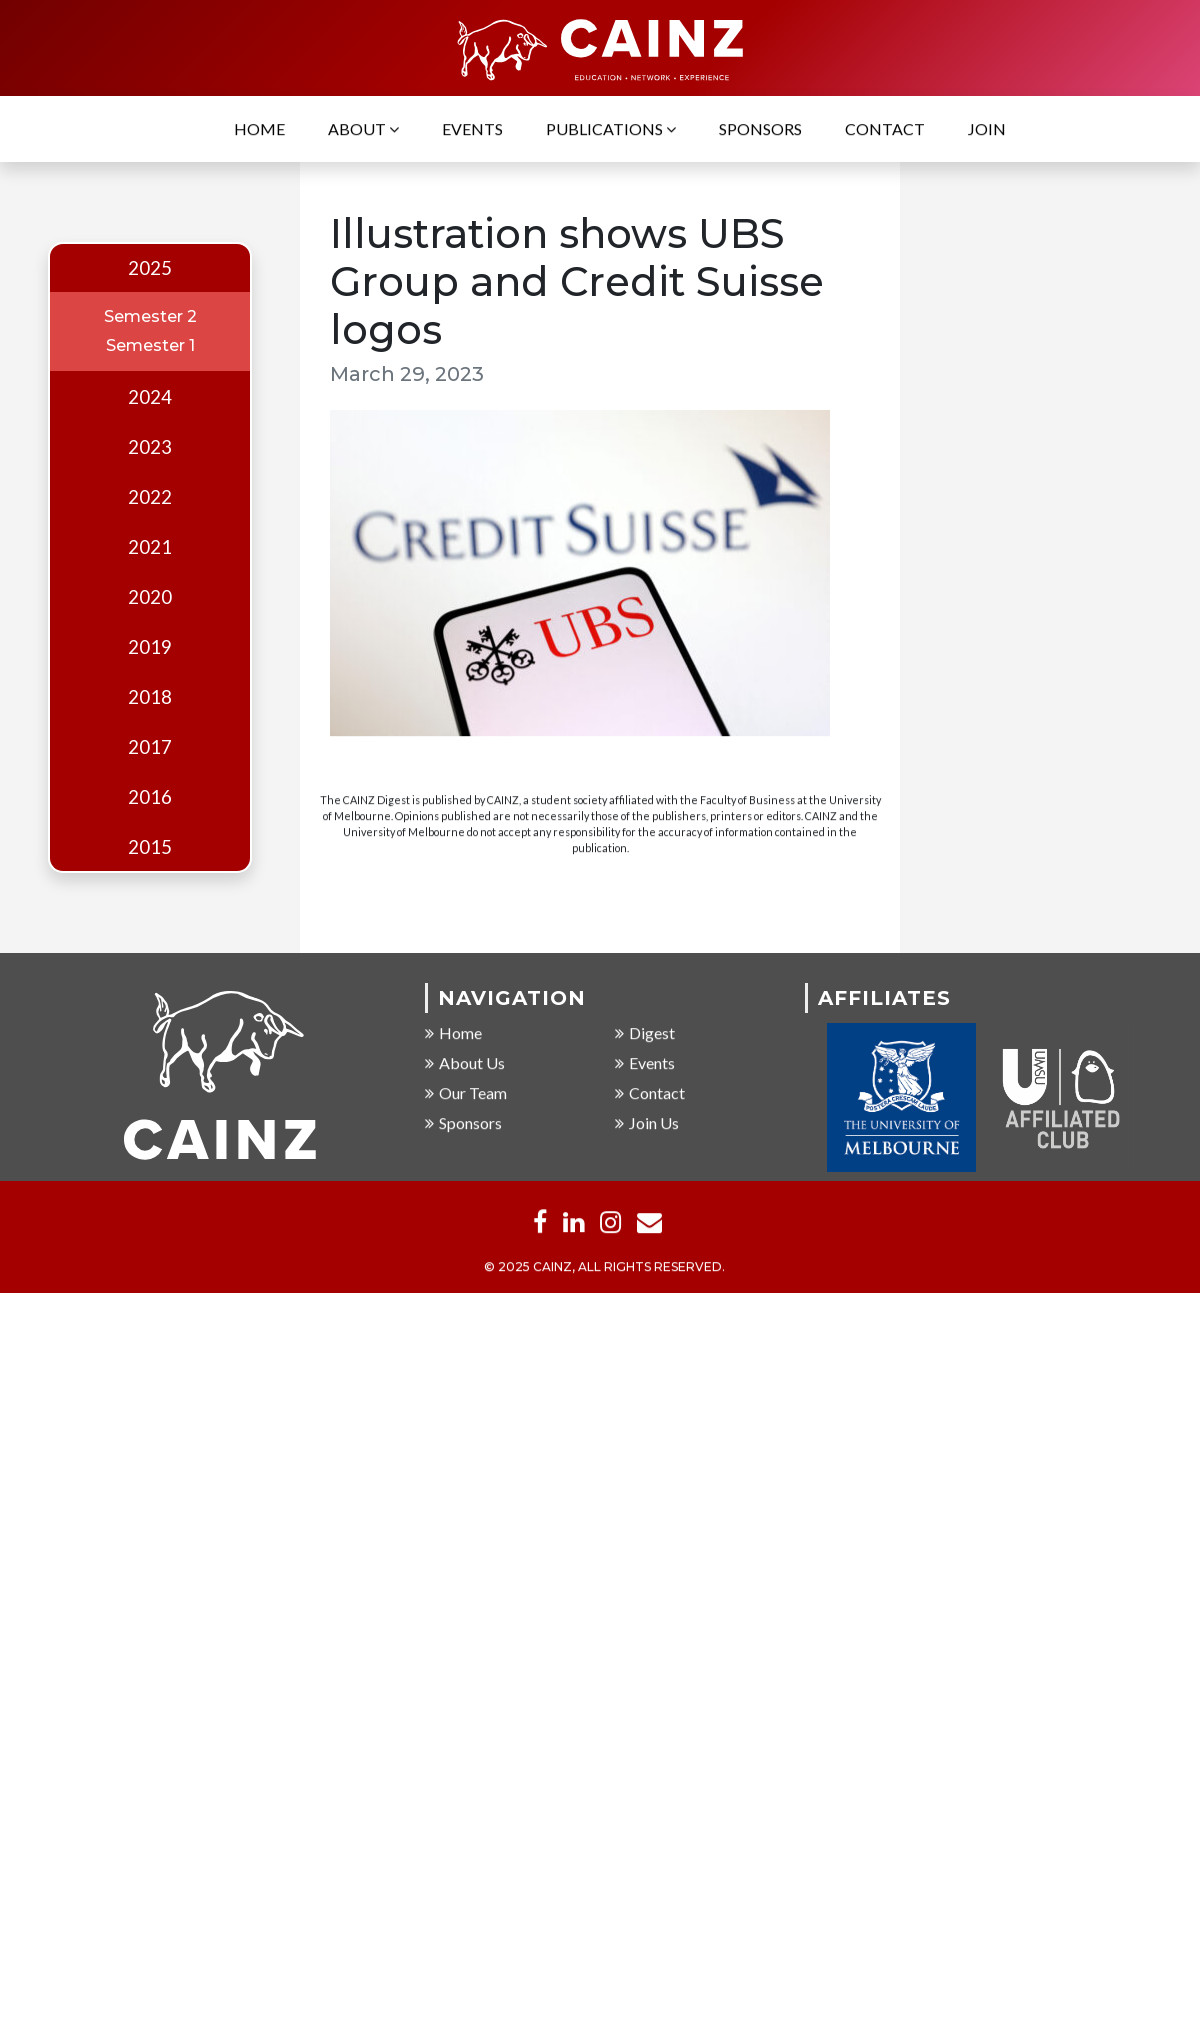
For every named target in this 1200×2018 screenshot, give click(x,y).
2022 (150, 497)
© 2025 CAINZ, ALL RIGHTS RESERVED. (604, 1268)
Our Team (466, 1093)
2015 (150, 847)
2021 (150, 547)
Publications (611, 130)
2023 (150, 447)
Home (259, 130)
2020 (150, 597)
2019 (150, 647)
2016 (150, 797)
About (363, 130)
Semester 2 (150, 316)
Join (987, 130)
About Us (465, 1063)
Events (472, 130)
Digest (645, 1033)
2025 (150, 268)
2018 (150, 697)
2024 (150, 397)
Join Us (647, 1123)
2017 (150, 747)
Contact (885, 130)
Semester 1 (150, 345)
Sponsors (760, 130)
